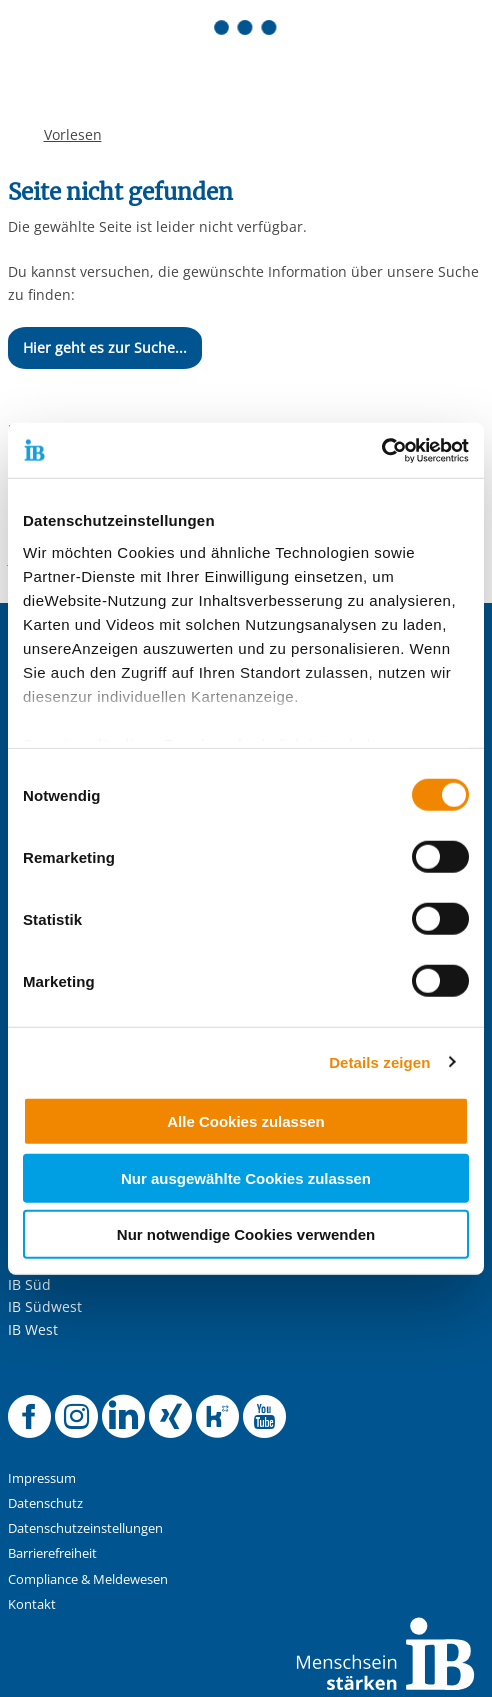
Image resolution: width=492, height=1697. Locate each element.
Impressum (42, 1478)
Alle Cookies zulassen (246, 1121)
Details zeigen (379, 1061)
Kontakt (32, 1604)
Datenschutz (45, 1503)
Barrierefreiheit (52, 1553)
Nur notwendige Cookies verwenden (246, 1234)
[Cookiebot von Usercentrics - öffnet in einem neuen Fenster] (381, 450)
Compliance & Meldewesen (88, 1579)
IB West (33, 1329)
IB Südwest (45, 1306)
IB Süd (29, 1284)
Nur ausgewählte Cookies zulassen (246, 1177)
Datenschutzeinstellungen (85, 1528)
